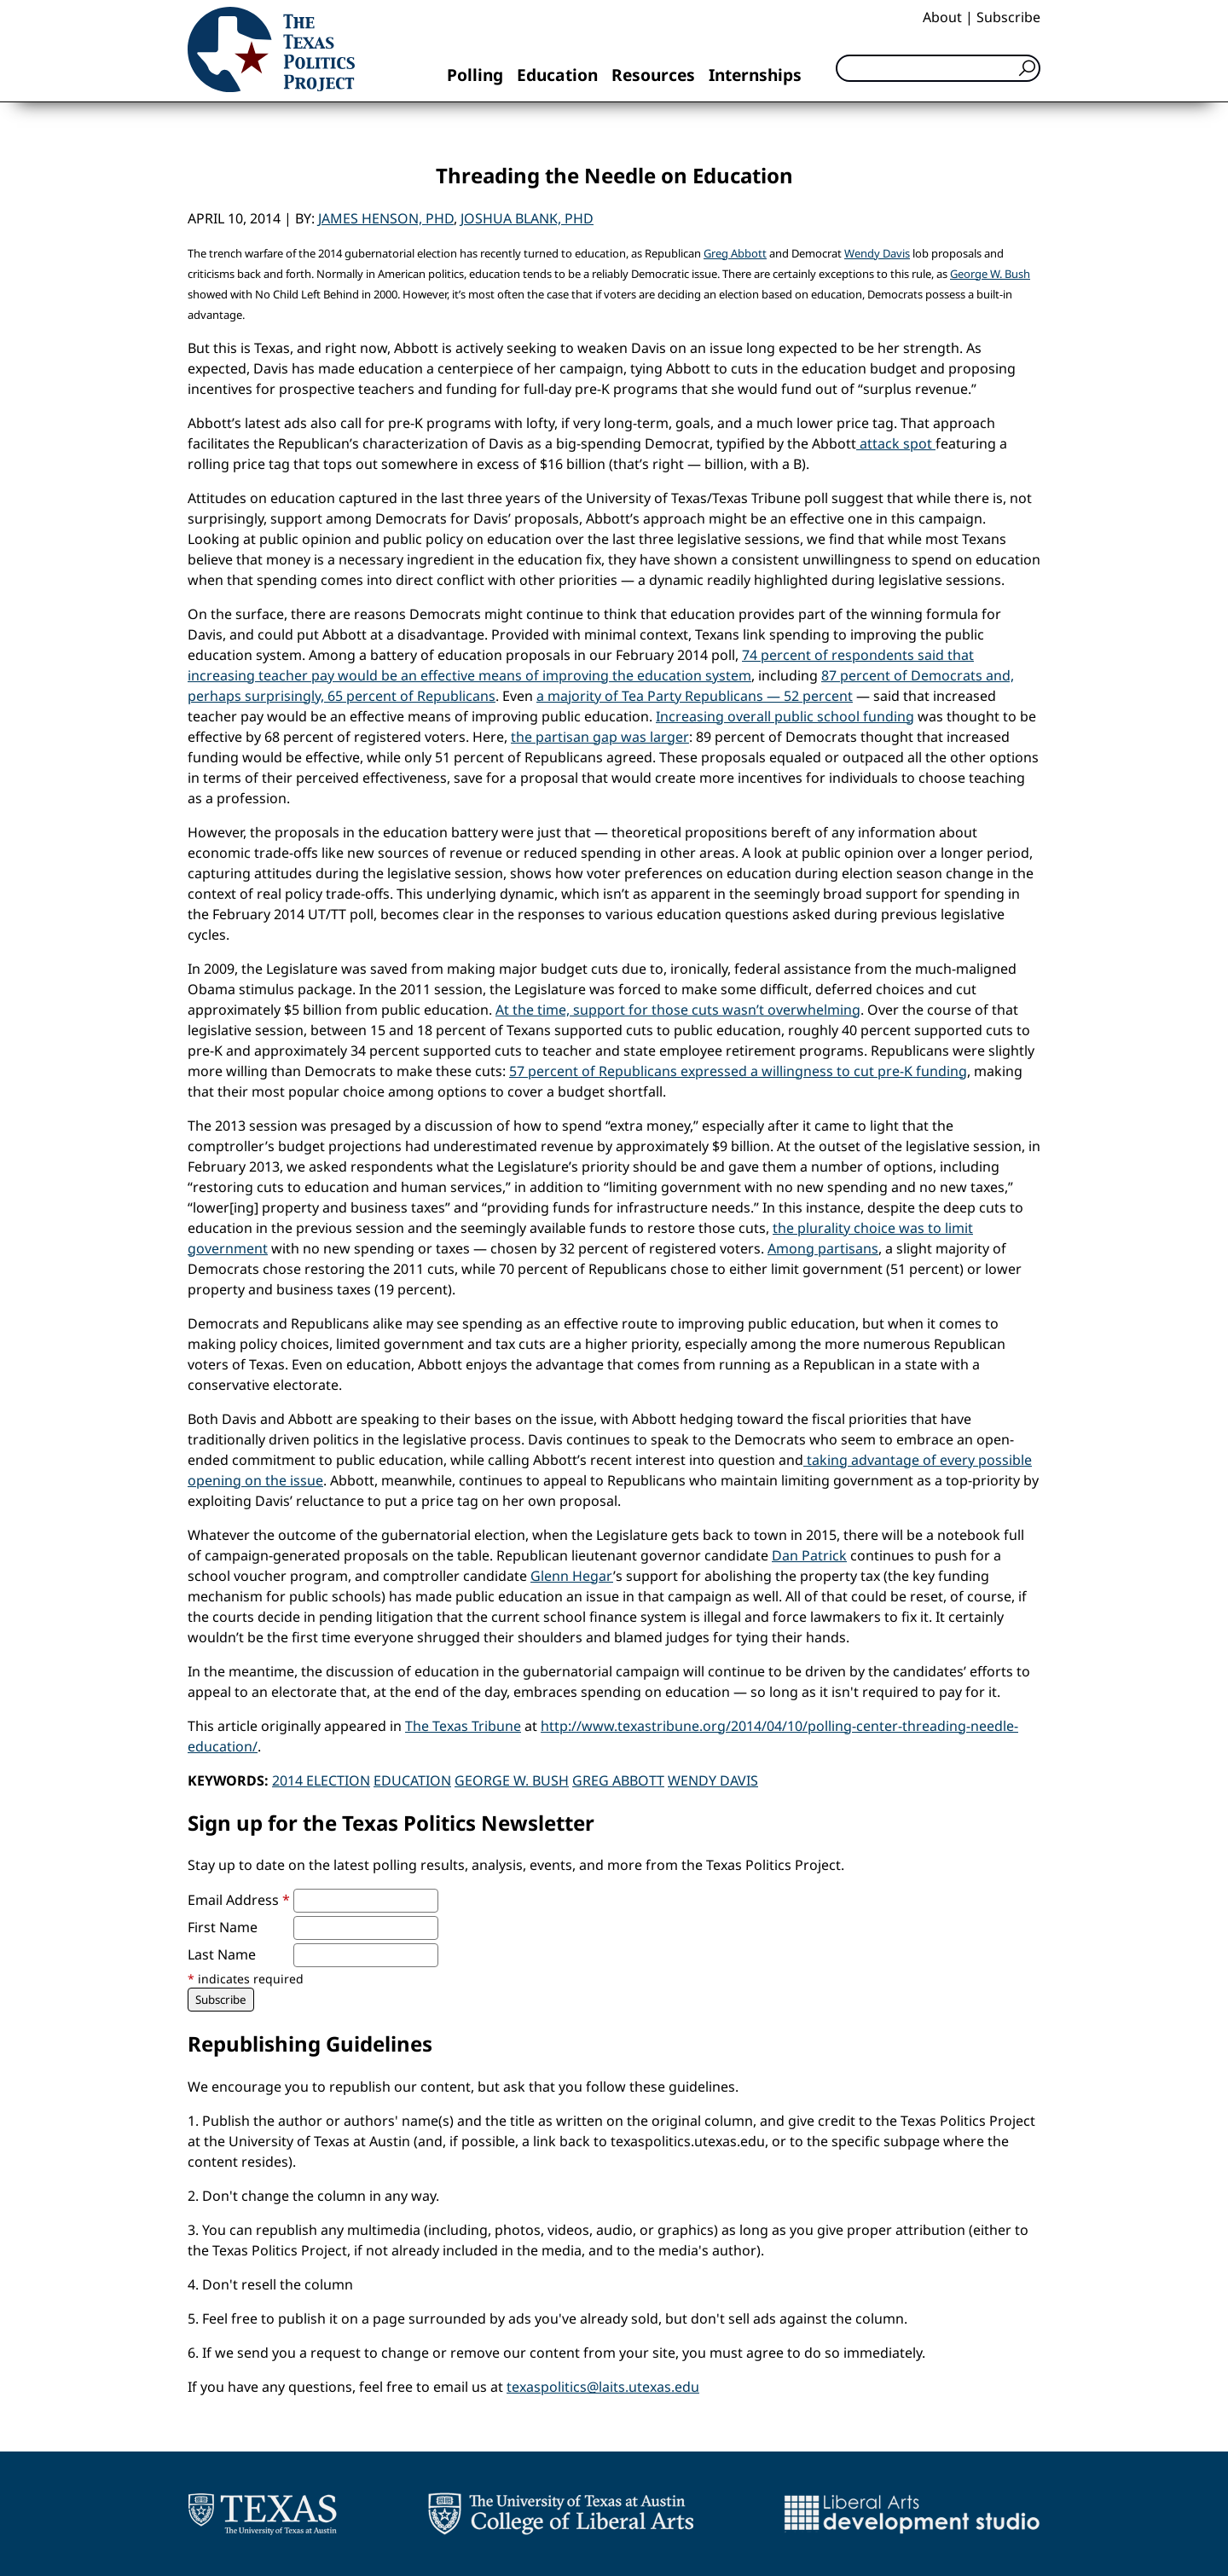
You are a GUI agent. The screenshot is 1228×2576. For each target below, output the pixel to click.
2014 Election (321, 1780)
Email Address (239, 1899)
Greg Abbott (735, 253)
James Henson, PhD (386, 218)
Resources (653, 74)
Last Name (222, 1954)
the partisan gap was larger (600, 736)
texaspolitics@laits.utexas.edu (603, 2386)
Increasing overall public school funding (785, 716)
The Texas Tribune (463, 1725)
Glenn (551, 1575)
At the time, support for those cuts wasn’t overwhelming (677, 1009)
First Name (223, 1927)
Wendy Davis (877, 253)
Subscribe (1008, 17)
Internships (755, 74)
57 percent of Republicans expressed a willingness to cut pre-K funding (738, 1071)
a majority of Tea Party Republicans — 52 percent (694, 695)
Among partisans (823, 1248)
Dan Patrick (809, 1555)
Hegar (592, 1575)
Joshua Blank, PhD (527, 218)
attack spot (895, 443)
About (942, 17)
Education (557, 74)
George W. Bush (990, 273)
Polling (475, 74)
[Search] (938, 68)
